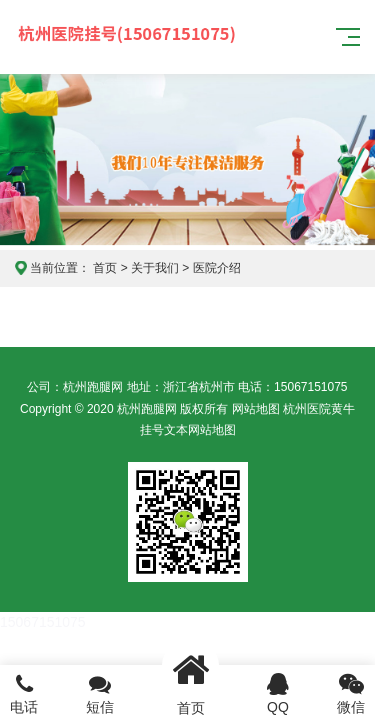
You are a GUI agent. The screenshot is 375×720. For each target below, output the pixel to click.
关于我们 (155, 268)
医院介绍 (217, 268)
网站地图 (256, 409)
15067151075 (43, 622)
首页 (105, 268)
